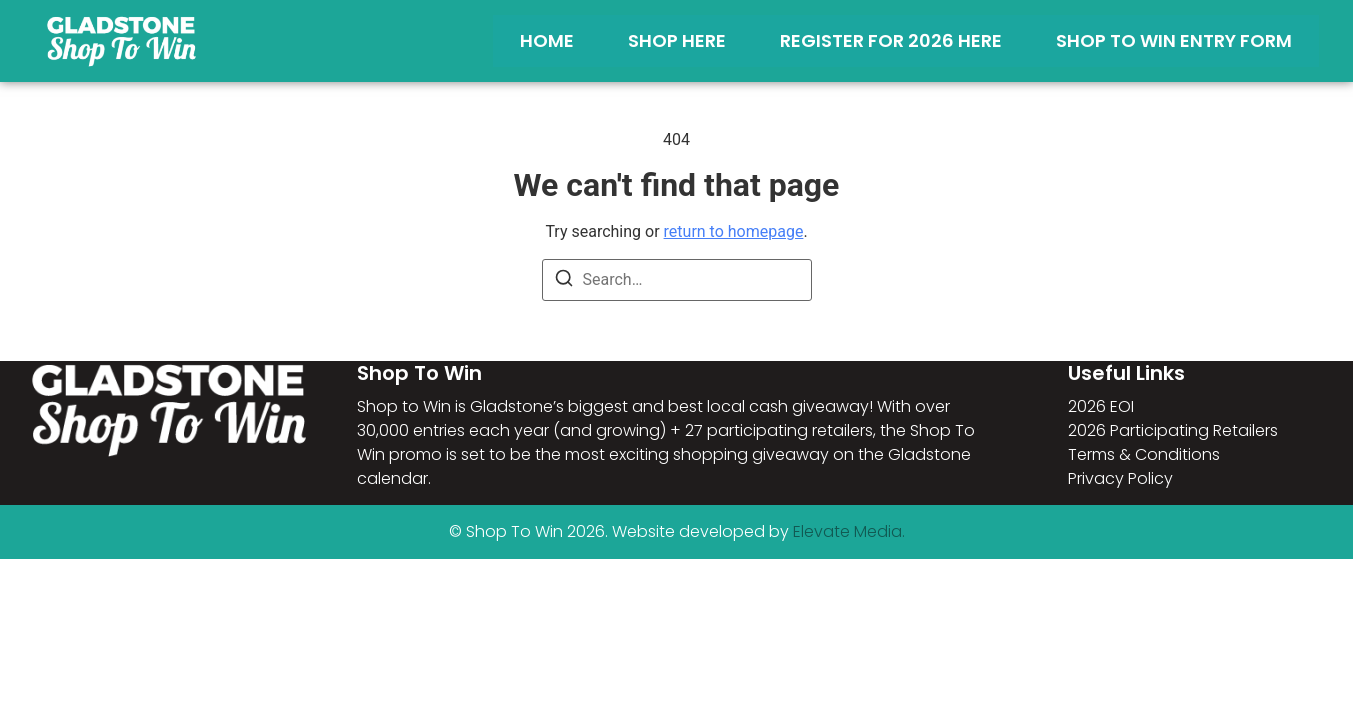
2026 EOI (1101, 406)
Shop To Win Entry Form (1174, 40)
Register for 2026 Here (891, 40)
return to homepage (734, 231)
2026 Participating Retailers (1173, 430)
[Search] (564, 281)
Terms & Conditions (1144, 454)
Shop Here (677, 40)
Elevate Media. (849, 531)
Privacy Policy (1120, 478)
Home (547, 40)
